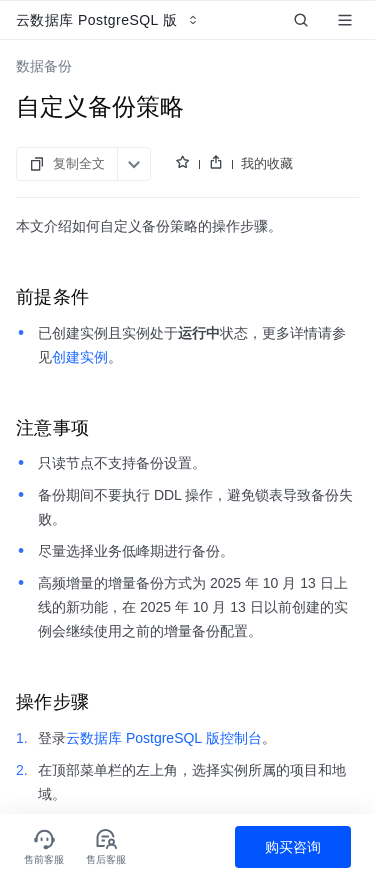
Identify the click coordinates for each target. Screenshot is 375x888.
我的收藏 (267, 163)
